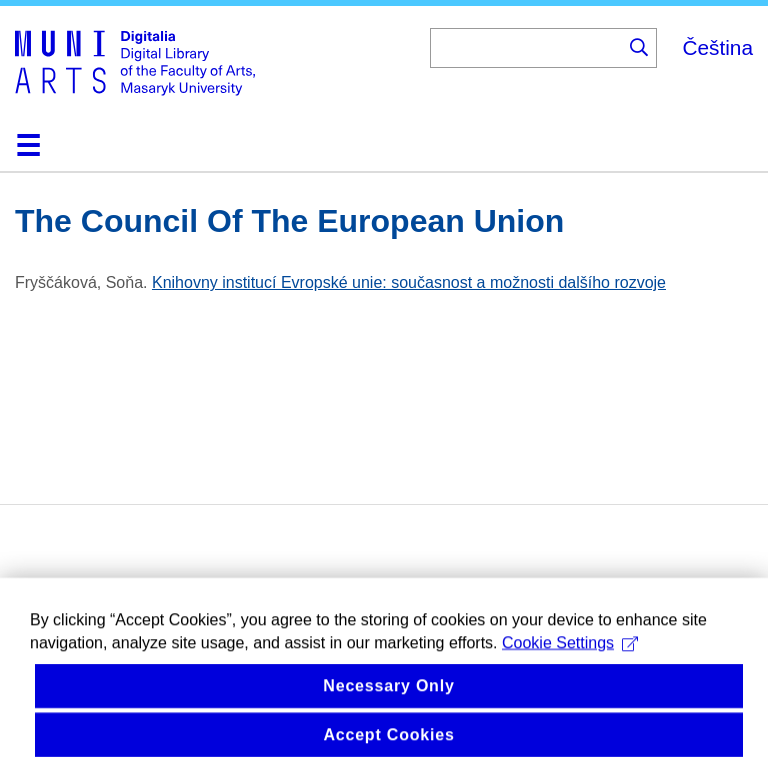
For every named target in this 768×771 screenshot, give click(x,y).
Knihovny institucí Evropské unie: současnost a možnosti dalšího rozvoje (409, 282)
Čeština (717, 47)
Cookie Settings (570, 655)
